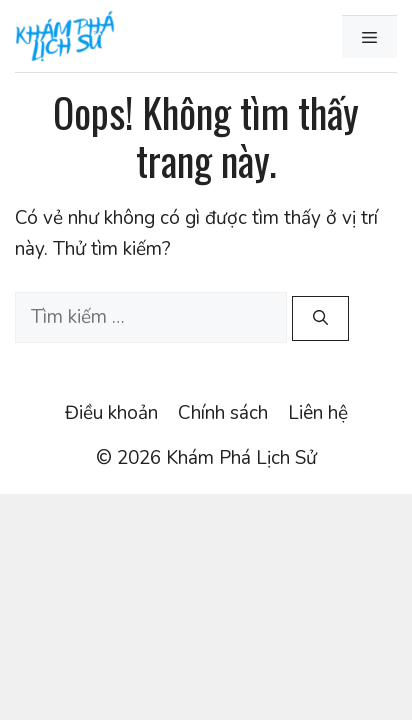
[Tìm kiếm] (320, 318)
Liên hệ (318, 413)
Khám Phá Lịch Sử (241, 458)
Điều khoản (111, 413)
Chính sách (223, 413)
